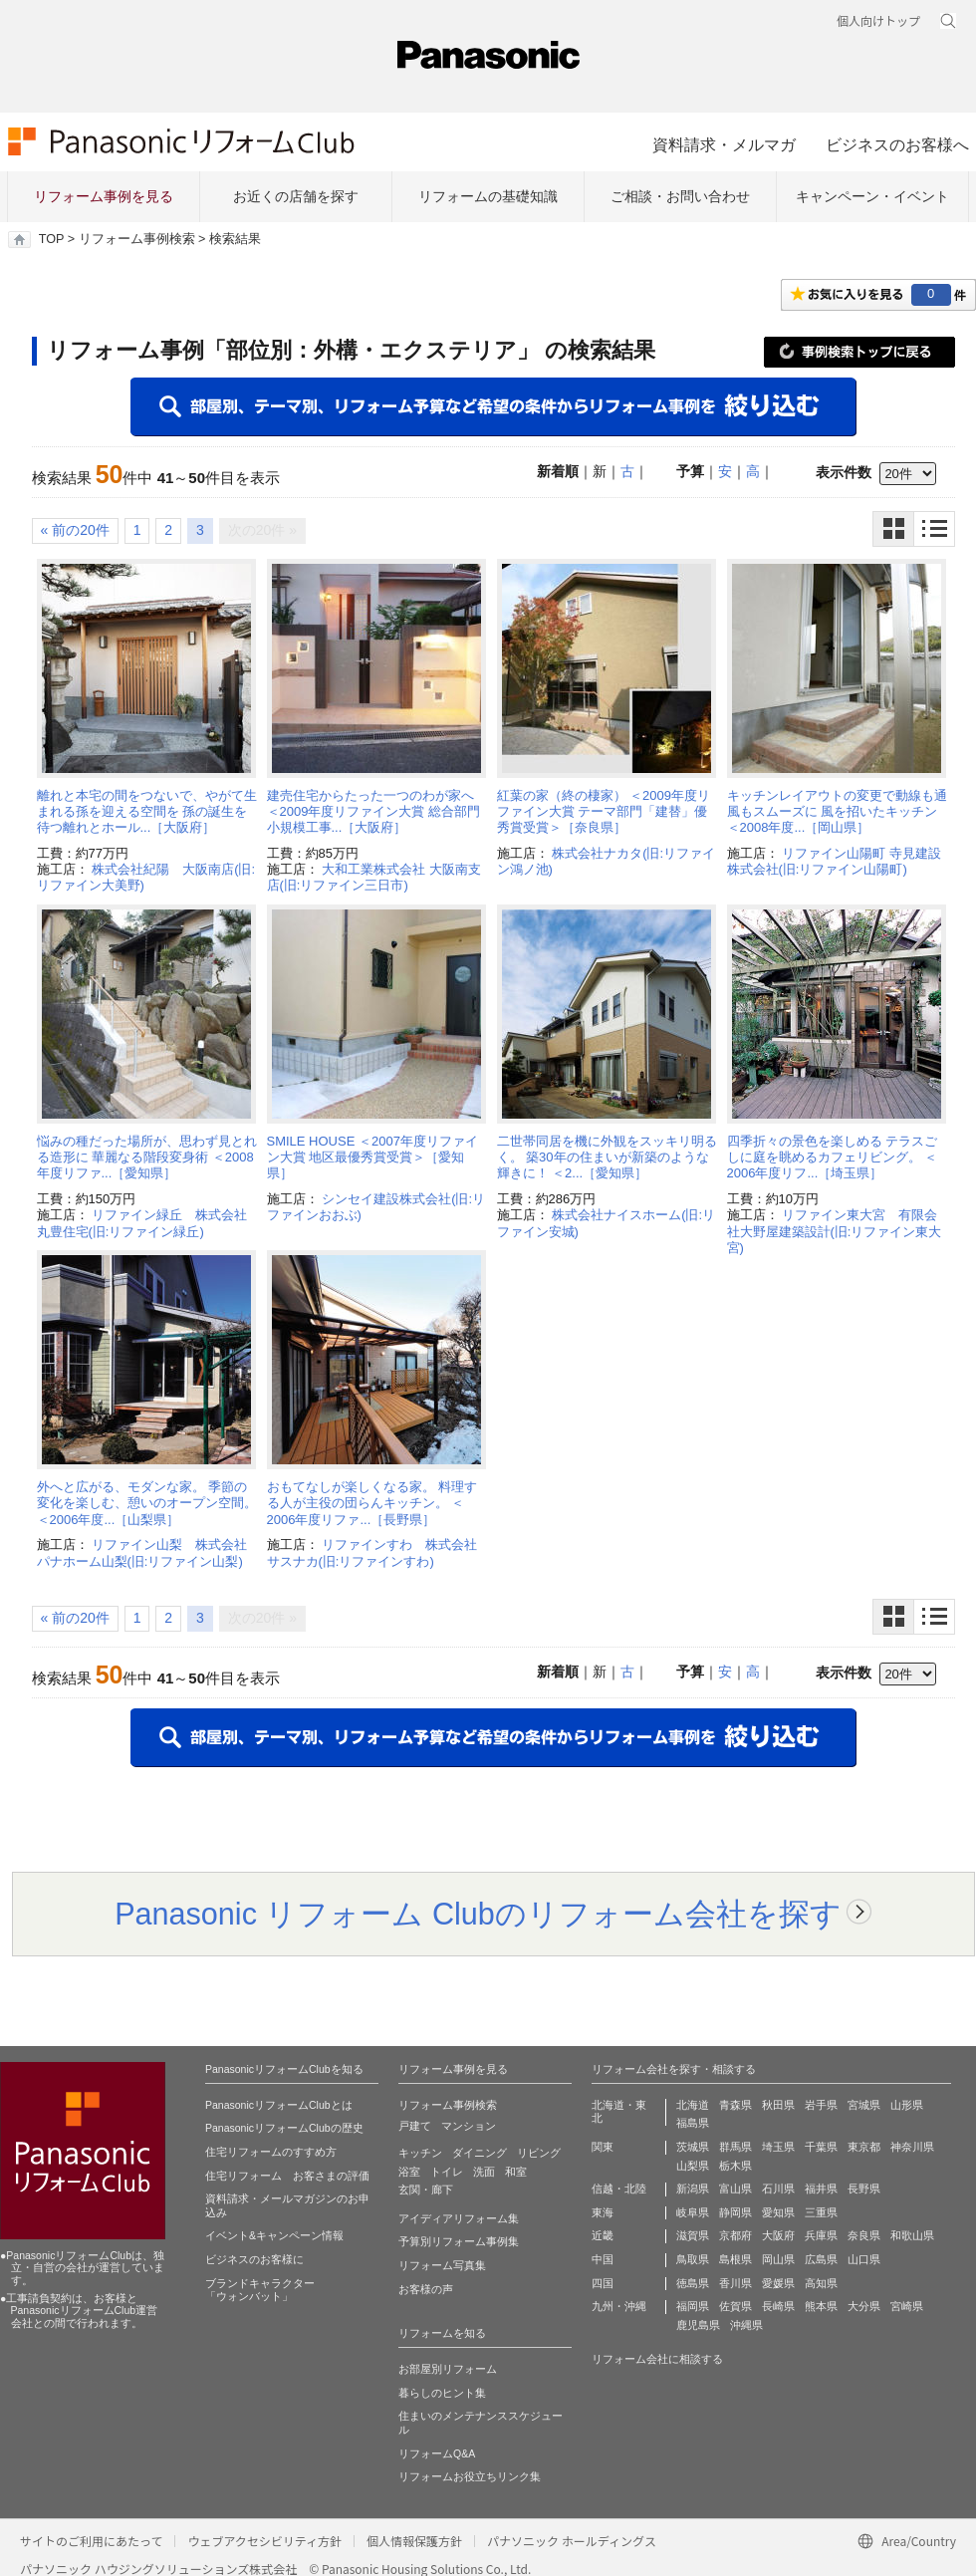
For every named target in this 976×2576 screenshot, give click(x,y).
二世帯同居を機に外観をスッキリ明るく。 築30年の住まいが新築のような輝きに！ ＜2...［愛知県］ (607, 1157)
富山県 (735, 2188)
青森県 (735, 2105)
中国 (602, 2259)
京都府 (735, 2235)
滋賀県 (692, 2235)
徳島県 (692, 2283)
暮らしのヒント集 (442, 2393)
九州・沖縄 (619, 2306)
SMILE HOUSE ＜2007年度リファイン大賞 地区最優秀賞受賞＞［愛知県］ (372, 1157)
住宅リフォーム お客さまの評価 (287, 2176)
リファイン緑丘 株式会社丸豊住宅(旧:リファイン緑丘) (142, 1222)
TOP (51, 239)
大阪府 (778, 2235)
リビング (539, 2153)
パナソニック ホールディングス (571, 2540)
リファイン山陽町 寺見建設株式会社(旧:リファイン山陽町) (834, 861)
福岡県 (692, 2306)
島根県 (735, 2259)
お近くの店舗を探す (296, 196)
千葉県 (821, 2147)
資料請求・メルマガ (724, 144)
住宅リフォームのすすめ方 (271, 2152)
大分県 (864, 2306)
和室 (516, 2172)
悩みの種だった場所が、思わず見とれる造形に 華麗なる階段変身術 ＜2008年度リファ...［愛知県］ (147, 1157)
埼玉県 (778, 2147)
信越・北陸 (619, 2188)
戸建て (414, 2126)
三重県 (821, 2212)
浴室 (409, 2172)
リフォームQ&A (436, 2453)
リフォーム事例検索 (137, 239)
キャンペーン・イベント (872, 196)
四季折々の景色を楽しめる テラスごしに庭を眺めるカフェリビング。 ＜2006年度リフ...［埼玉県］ (832, 1157)
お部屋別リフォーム (447, 2369)
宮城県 (864, 2105)
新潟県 (692, 2188)
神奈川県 (912, 2147)
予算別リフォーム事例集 (458, 2241)
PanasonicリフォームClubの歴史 (284, 2128)
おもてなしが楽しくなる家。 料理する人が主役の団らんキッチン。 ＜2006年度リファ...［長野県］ (372, 1503)
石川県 (778, 2188)
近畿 (602, 2235)
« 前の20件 (75, 530)
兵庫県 (821, 2235)
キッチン (420, 2153)
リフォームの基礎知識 (488, 196)
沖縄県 (746, 2325)
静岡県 (735, 2212)
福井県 (821, 2188)
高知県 (821, 2283)
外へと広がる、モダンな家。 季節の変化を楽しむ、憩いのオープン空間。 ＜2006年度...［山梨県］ (147, 1503)
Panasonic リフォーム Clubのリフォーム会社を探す (478, 1914)
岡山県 (778, 2259)
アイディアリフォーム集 (458, 2218)
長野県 (864, 2188)
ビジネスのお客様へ (897, 144)
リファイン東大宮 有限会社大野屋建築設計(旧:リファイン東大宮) (834, 1231)
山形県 (906, 2105)
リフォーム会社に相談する (657, 2359)
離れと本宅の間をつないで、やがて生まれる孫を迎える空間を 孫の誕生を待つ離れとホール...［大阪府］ (147, 812)
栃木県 (735, 2166)
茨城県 (692, 2147)
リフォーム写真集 (442, 2265)
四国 (602, 2283)
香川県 (735, 2283)
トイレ (446, 2172)
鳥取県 (692, 2259)
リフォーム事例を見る (103, 196)
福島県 (692, 2123)
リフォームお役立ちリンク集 (469, 2476)
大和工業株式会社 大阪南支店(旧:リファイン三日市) (374, 877)
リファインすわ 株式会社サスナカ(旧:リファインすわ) (372, 1552)
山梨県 (692, 2166)
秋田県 (778, 2105)
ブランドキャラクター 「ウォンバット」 (260, 2290)
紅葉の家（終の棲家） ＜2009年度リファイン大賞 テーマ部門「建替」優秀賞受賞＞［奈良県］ (604, 812)
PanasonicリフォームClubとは (279, 2105)
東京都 (864, 2147)
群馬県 (735, 2147)
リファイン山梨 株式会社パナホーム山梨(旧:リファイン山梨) (142, 1552)
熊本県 (821, 2306)
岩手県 (821, 2105)
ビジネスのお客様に (254, 2259)
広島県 (821, 2259)
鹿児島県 (698, 2325)
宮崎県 (906, 2306)
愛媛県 (778, 2283)
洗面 (484, 2172)
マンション (468, 2126)
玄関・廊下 (425, 2189)
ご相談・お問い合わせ (680, 196)
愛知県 (778, 2212)
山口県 (864, 2259)
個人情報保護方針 (414, 2540)
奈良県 (864, 2235)
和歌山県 (912, 2235)
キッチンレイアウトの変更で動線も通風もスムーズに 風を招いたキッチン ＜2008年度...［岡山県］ (837, 812)
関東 (602, 2147)
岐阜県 (692, 2212)
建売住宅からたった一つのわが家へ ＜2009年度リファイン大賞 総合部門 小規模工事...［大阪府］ (374, 812)
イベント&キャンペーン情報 (274, 2235)
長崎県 (778, 2306)
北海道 (692, 2105)
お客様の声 (425, 2289)
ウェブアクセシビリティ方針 (264, 2540)
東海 (602, 2212)
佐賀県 (735, 2306)
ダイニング (479, 2153)
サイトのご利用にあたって (91, 2540)
